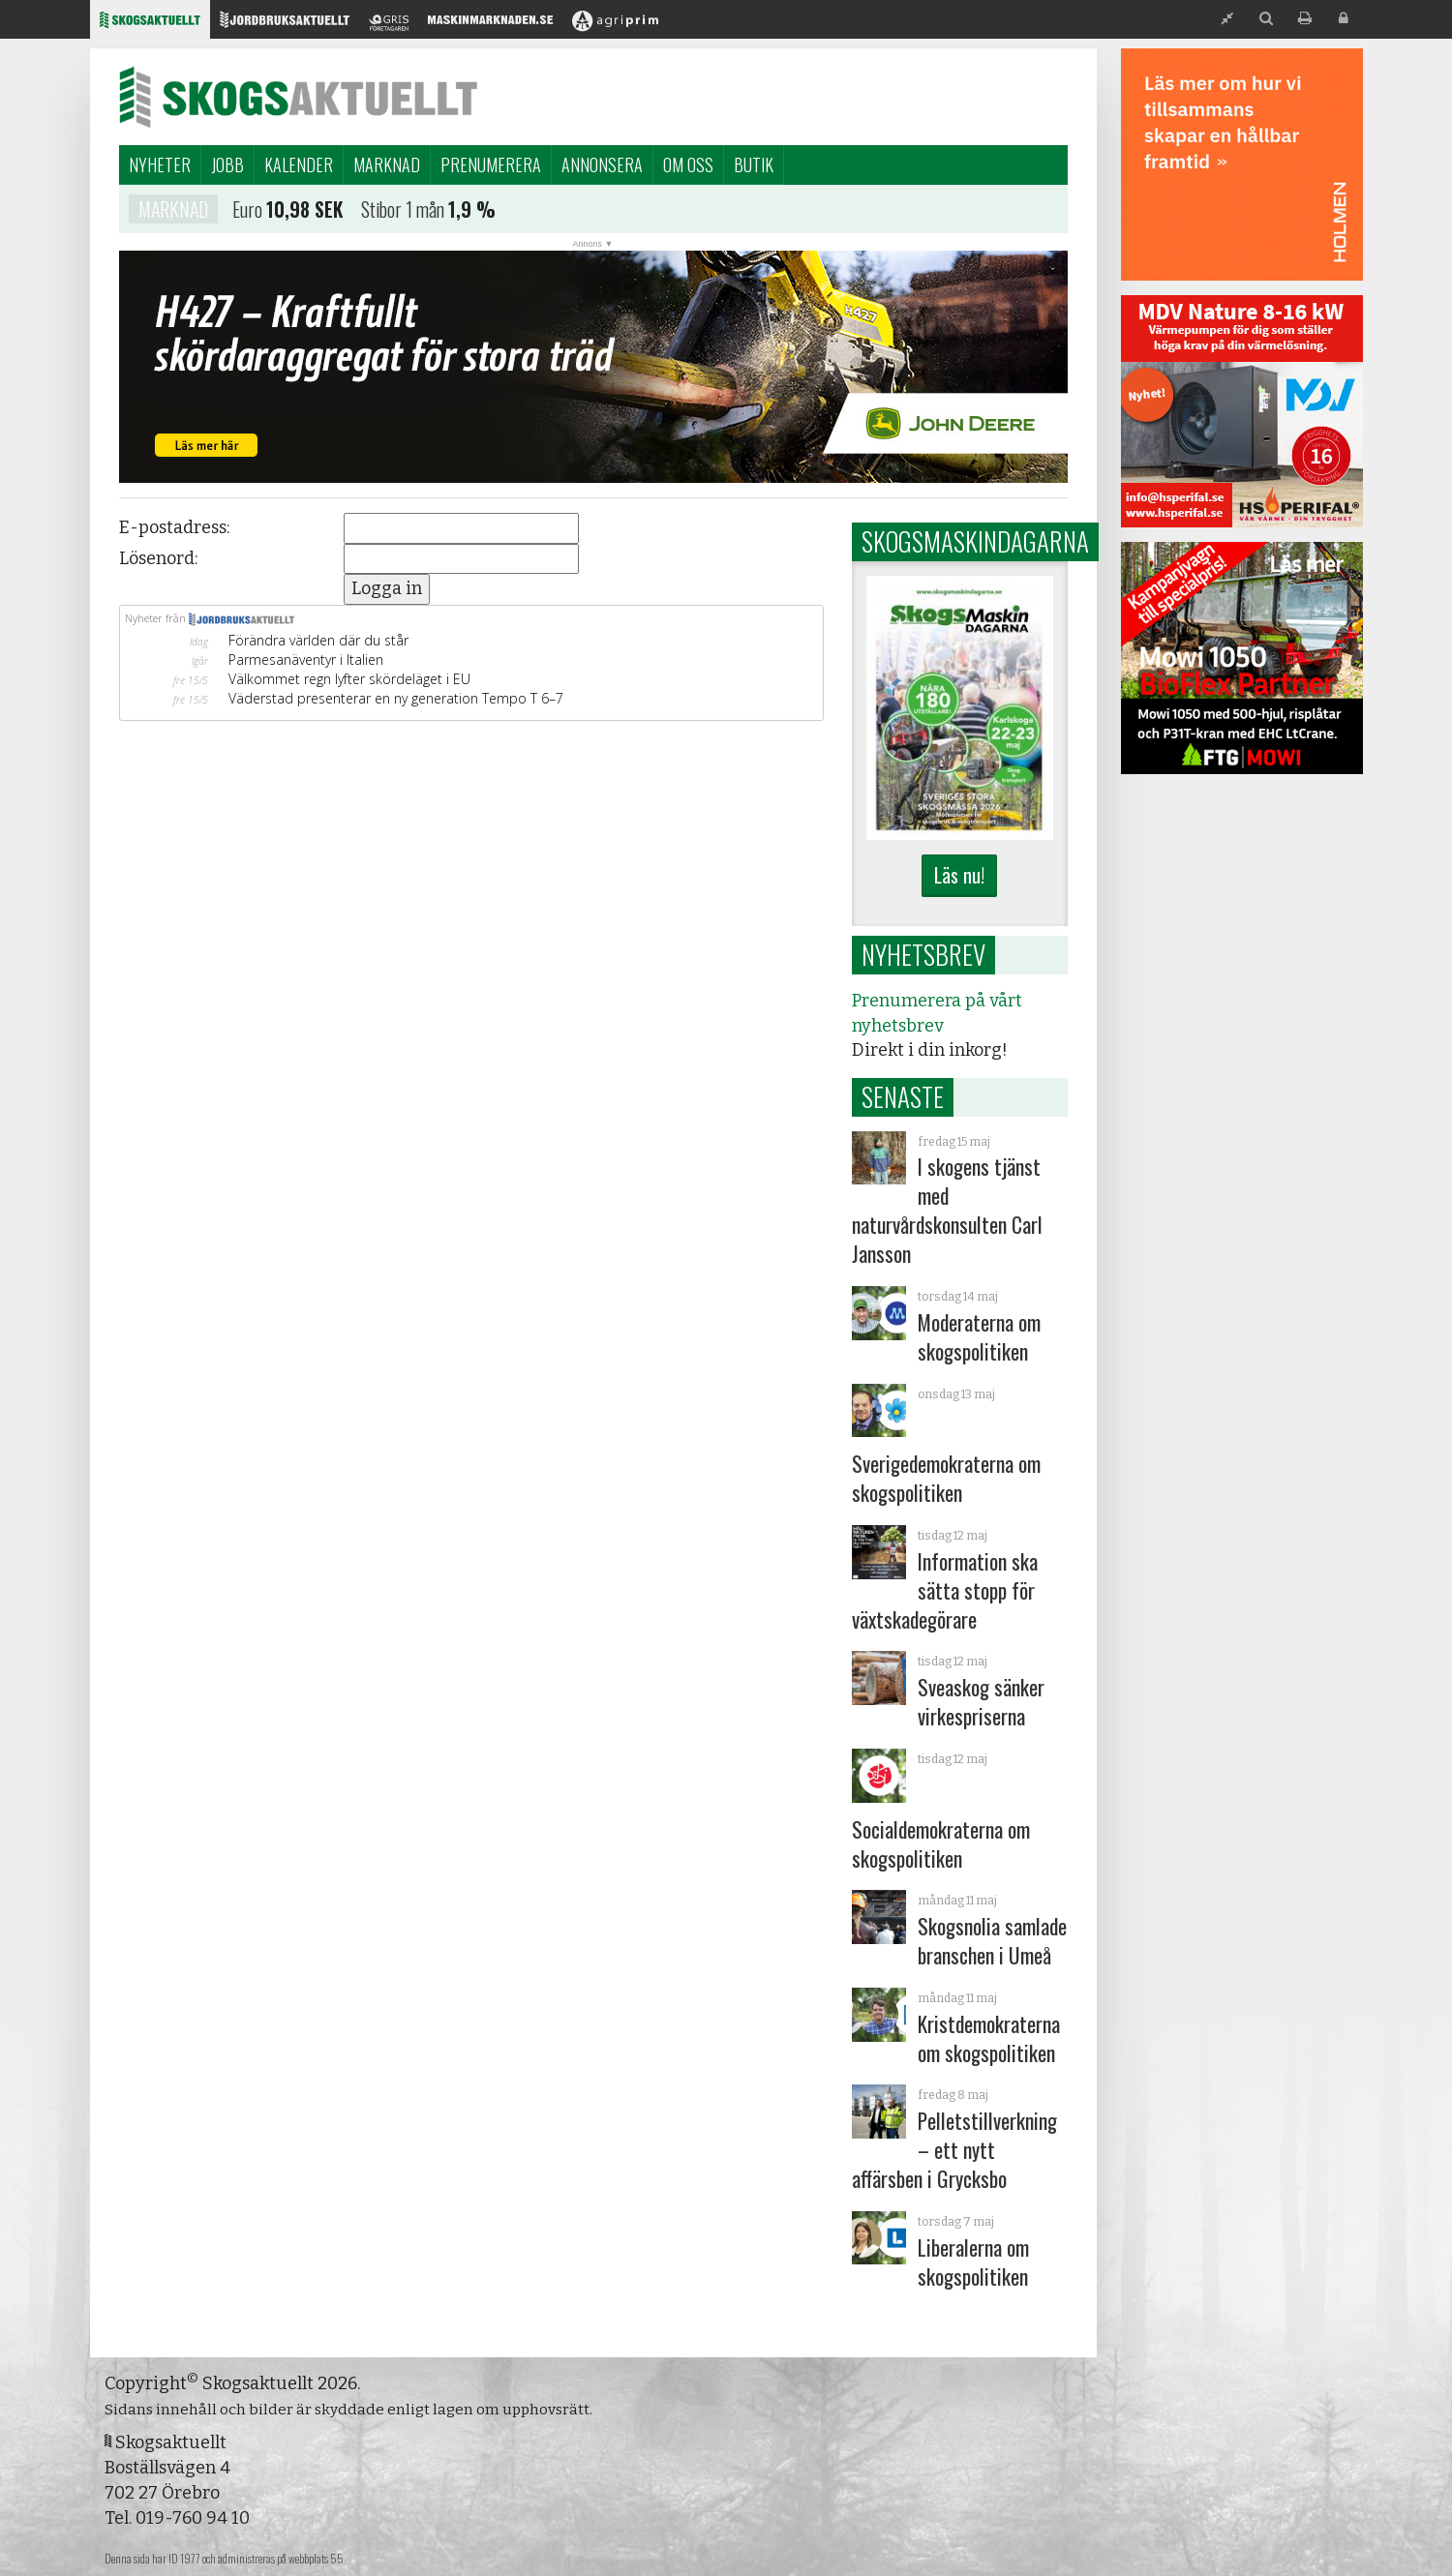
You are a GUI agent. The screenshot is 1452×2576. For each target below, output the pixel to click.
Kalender (298, 164)
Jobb (227, 164)
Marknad (386, 164)
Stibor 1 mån (402, 211)
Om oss (688, 164)
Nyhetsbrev (923, 954)
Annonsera (602, 164)
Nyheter (160, 164)
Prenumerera (490, 164)
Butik (753, 164)
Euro (247, 211)
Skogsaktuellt (298, 97)
